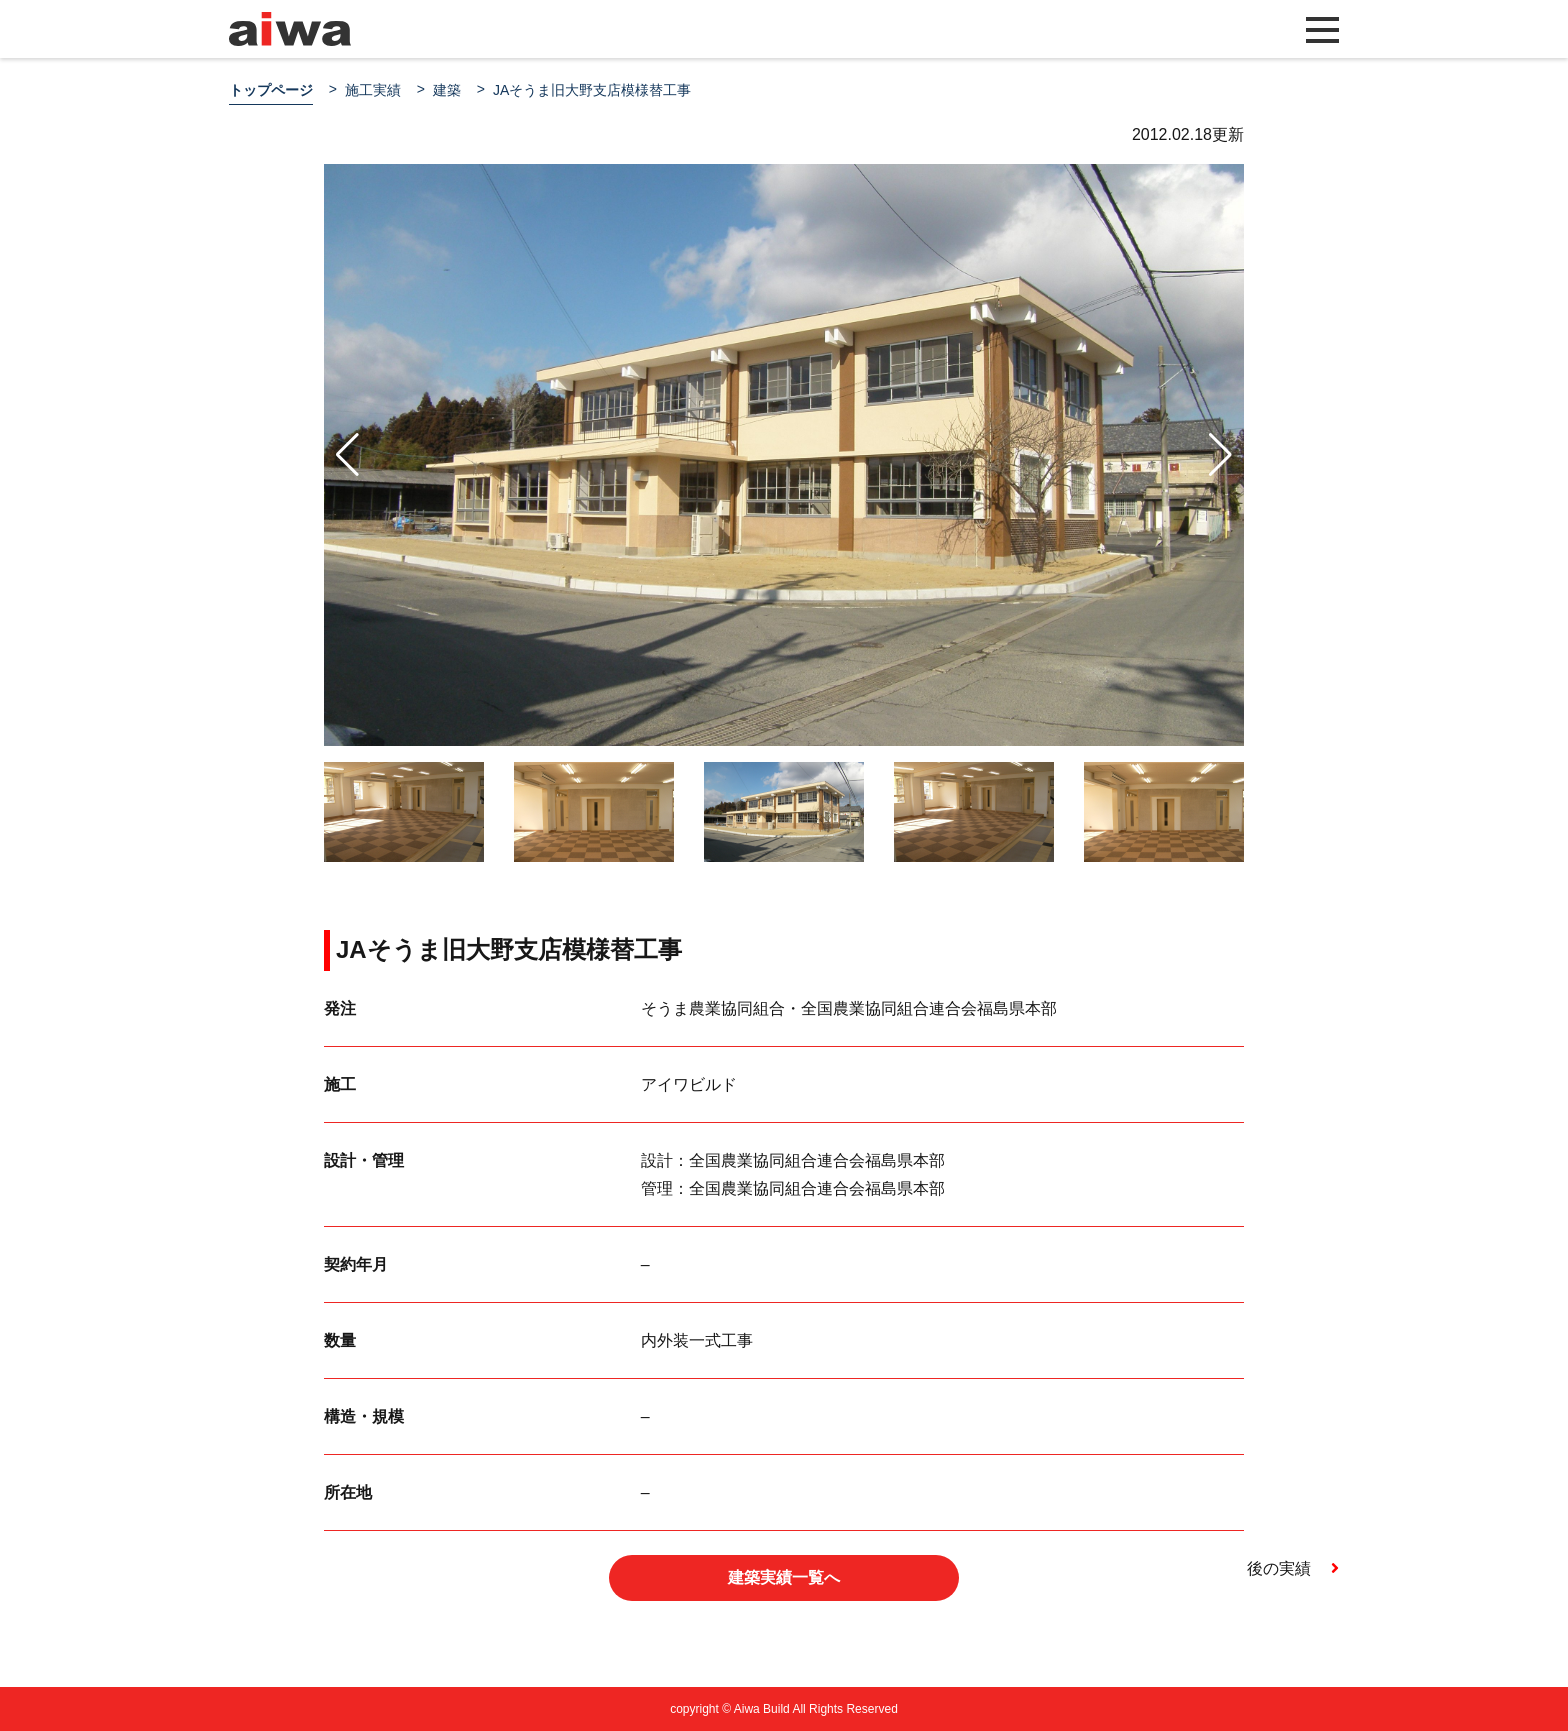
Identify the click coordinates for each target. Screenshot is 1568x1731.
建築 (447, 90)
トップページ (271, 90)
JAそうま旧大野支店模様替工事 (592, 90)
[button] (1220, 455)
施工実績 (373, 90)
